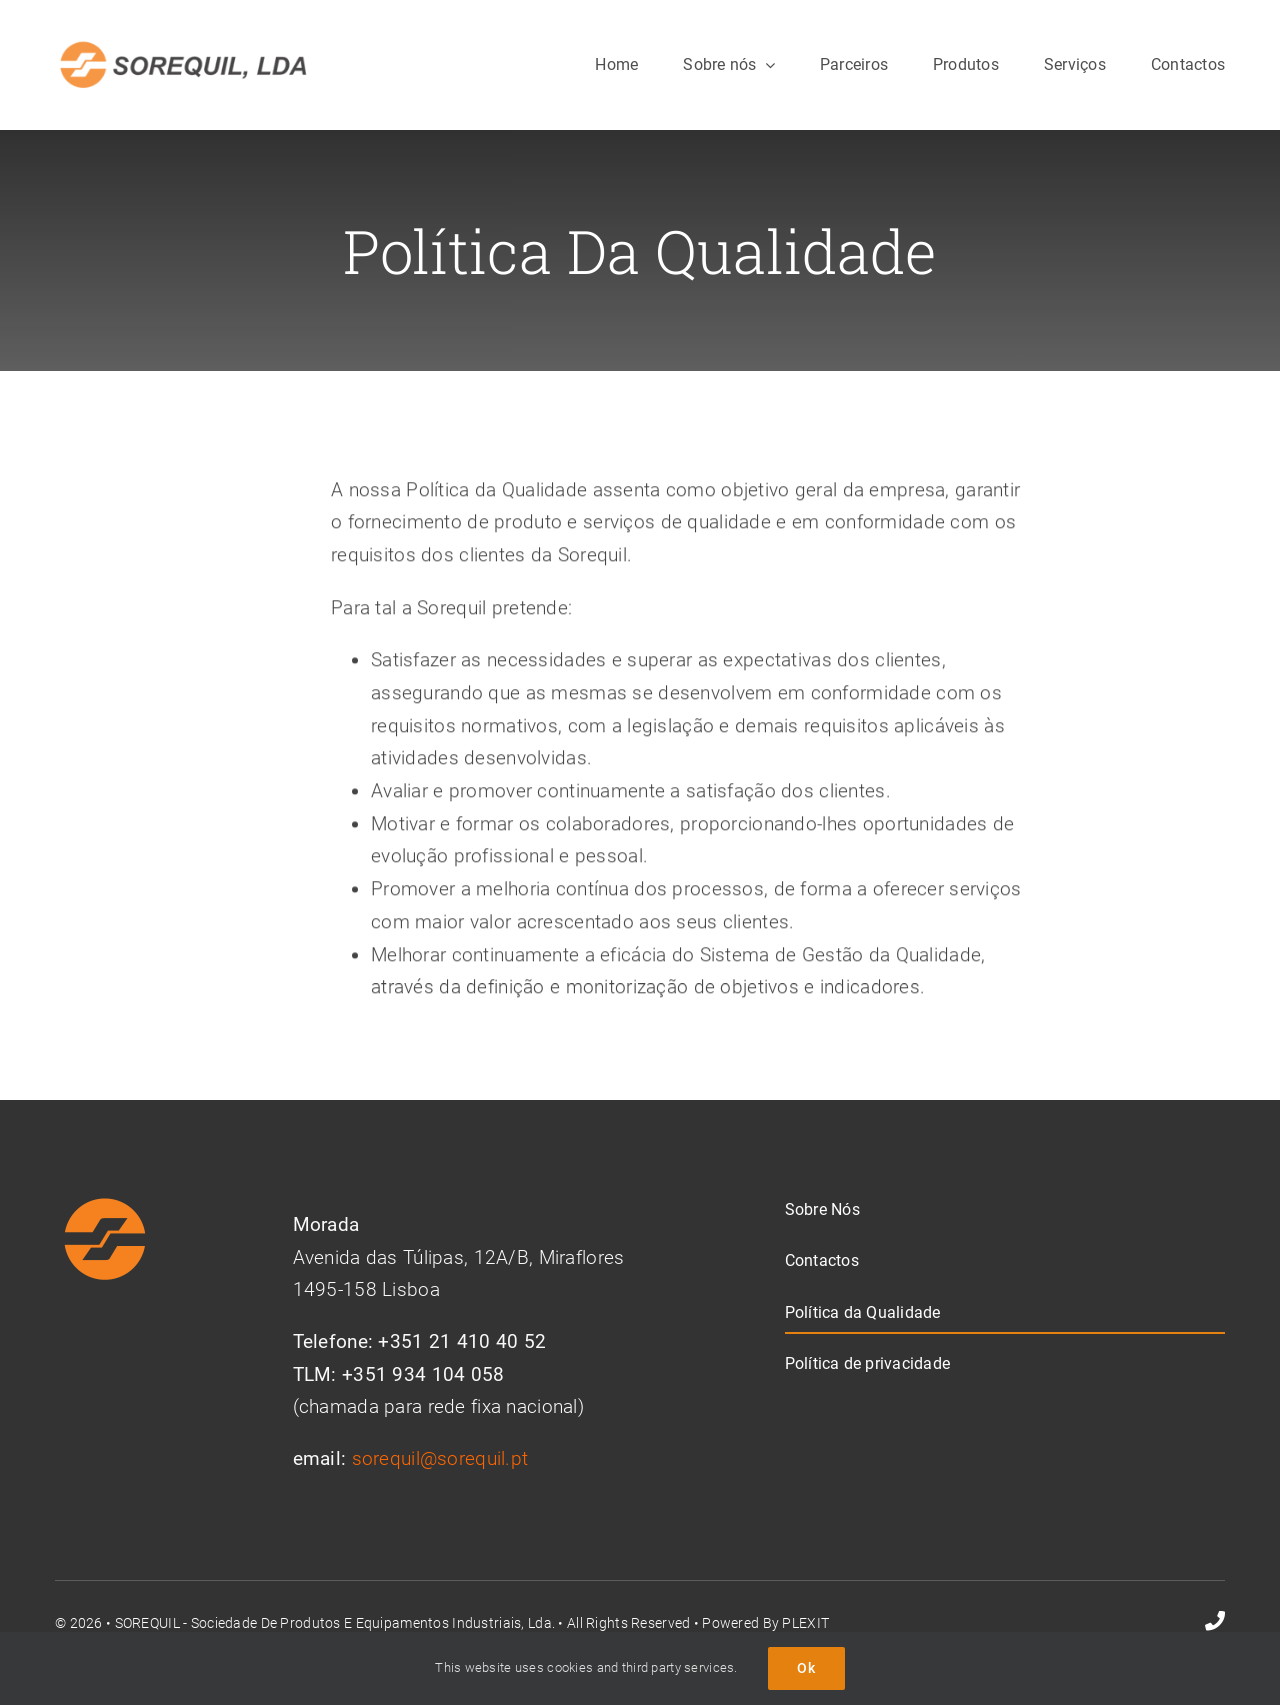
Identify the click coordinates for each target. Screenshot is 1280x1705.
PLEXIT (805, 1623)
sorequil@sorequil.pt (440, 1458)
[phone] (1215, 1621)
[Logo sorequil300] (183, 46)
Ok (806, 1668)
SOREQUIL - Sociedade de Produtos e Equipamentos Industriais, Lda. (335, 1623)
